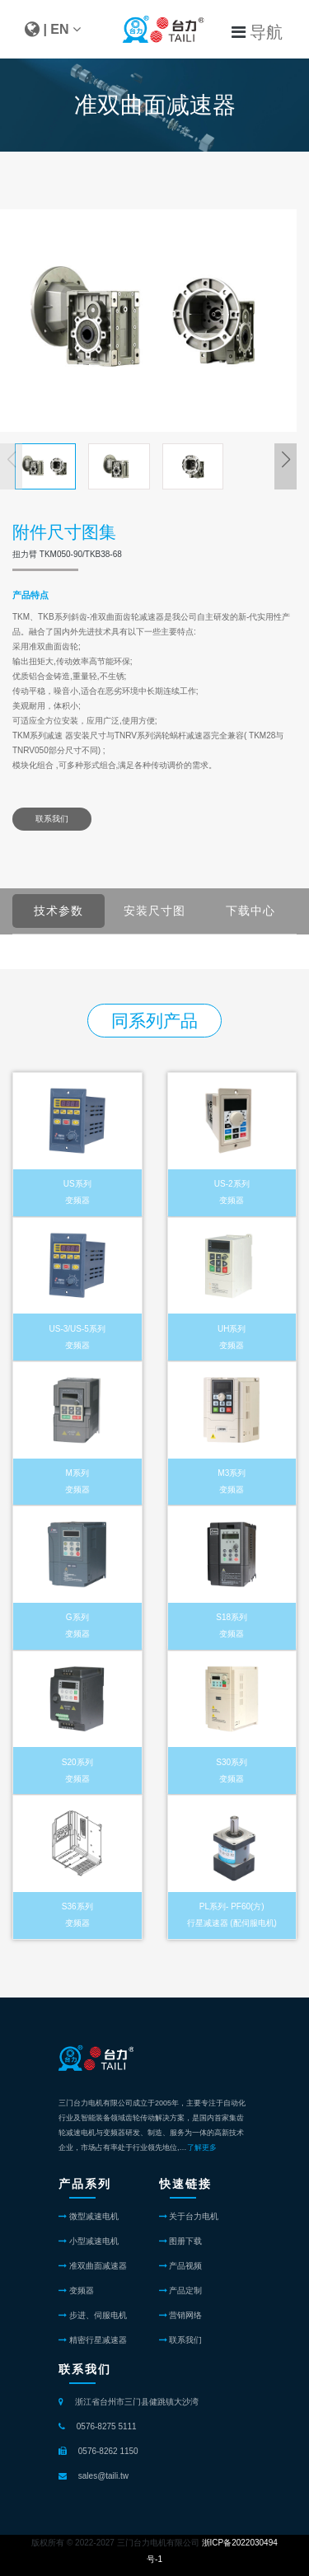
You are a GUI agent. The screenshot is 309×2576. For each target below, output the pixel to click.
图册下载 (181, 2241)
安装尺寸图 (162, 911)
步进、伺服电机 (93, 2315)
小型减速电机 (89, 2241)
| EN (53, 29)
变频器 (76, 2290)
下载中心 (261, 911)
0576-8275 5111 (107, 2426)
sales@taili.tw (103, 2475)
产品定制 (181, 2290)
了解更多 (202, 2147)
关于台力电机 (189, 2216)
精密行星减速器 (93, 2339)
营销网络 (181, 2315)
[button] (285, 459)
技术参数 (69, 911)
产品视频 (181, 2265)
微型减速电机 (89, 2216)
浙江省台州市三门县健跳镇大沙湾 (137, 2401)
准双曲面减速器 (93, 2265)
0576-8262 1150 (108, 2451)
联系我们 (51, 818)
